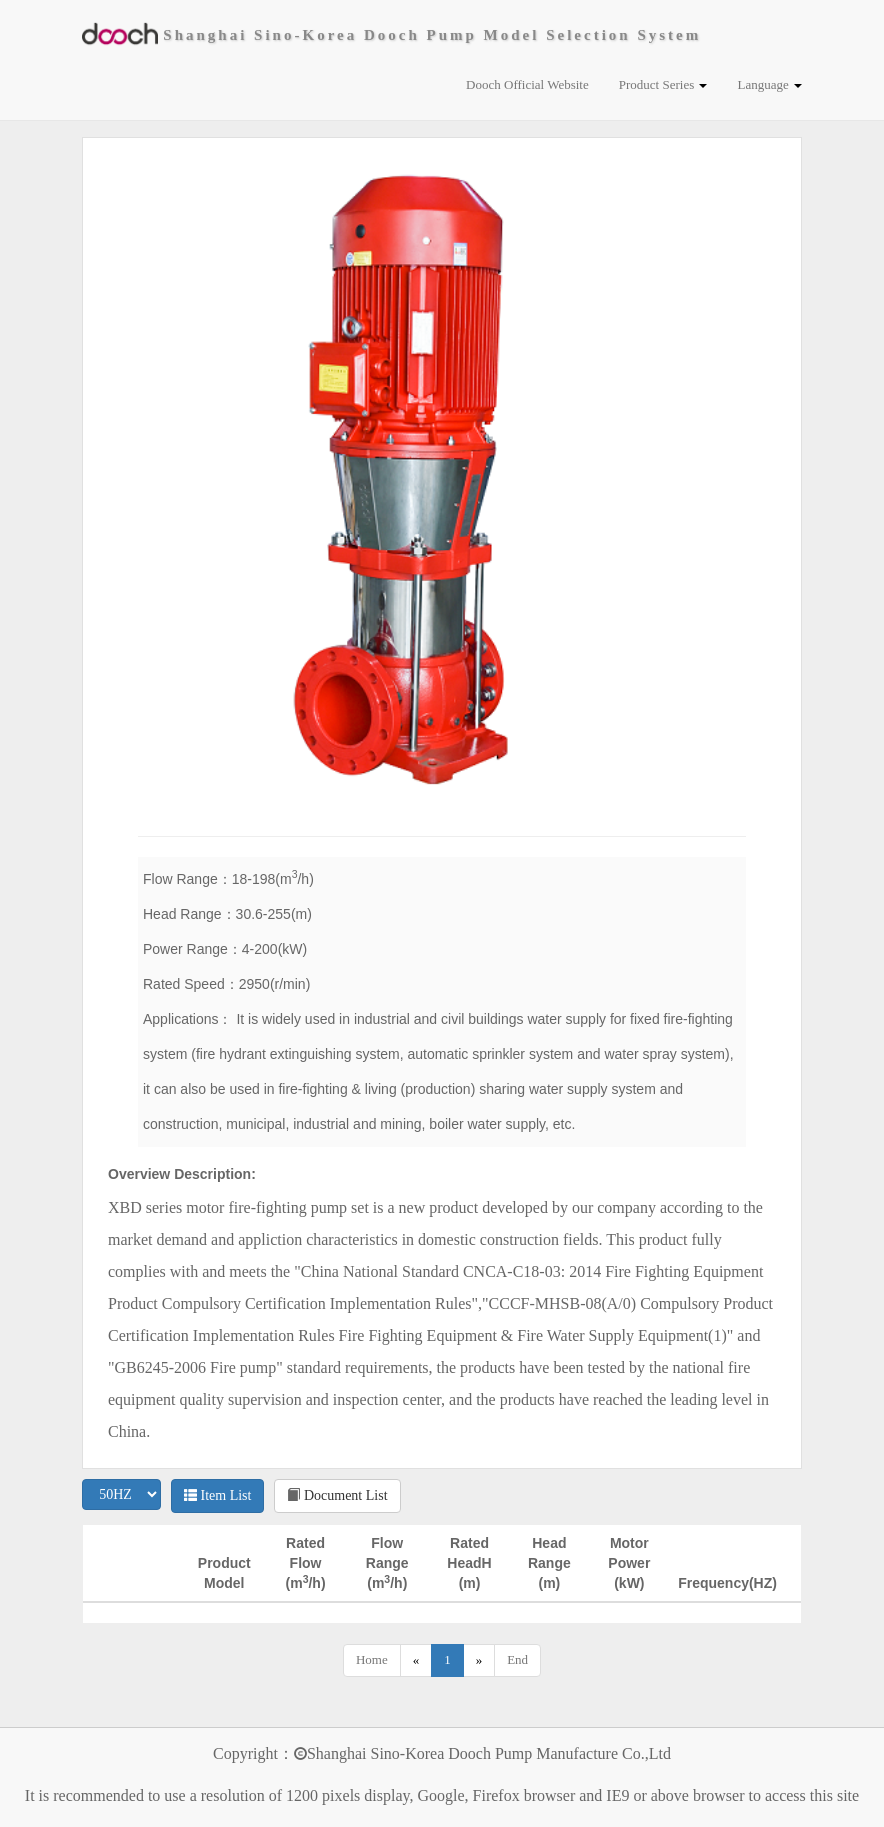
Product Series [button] (663, 84)
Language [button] (769, 84)
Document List (337, 1495)
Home (372, 1659)
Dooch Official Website (527, 84)
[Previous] (416, 1660)
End (517, 1659)
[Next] (479, 1660)
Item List (217, 1495)
